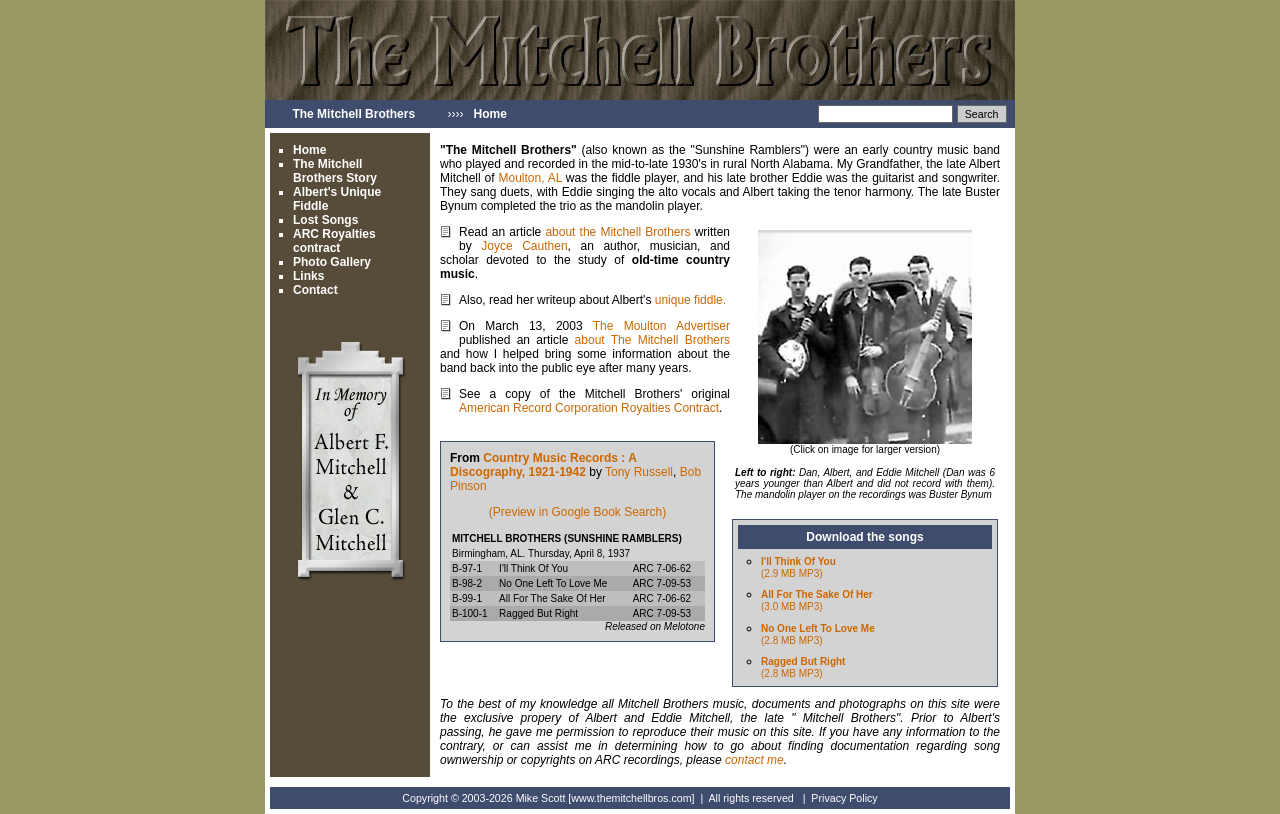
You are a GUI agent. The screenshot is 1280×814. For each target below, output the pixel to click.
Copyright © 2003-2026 (457, 798)
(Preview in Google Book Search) (577, 512)
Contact (315, 290)
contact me (754, 760)
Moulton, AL (531, 178)
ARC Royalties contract (334, 241)
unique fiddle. (690, 300)
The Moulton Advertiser (661, 326)
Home (309, 150)
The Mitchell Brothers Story (335, 171)
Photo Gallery (332, 262)
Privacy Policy (844, 798)
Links (308, 276)
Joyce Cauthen (524, 246)
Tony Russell (639, 472)
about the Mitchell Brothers (619, 232)
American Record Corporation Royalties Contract (589, 408)
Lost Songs (325, 220)
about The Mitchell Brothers (652, 340)
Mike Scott (541, 798)
